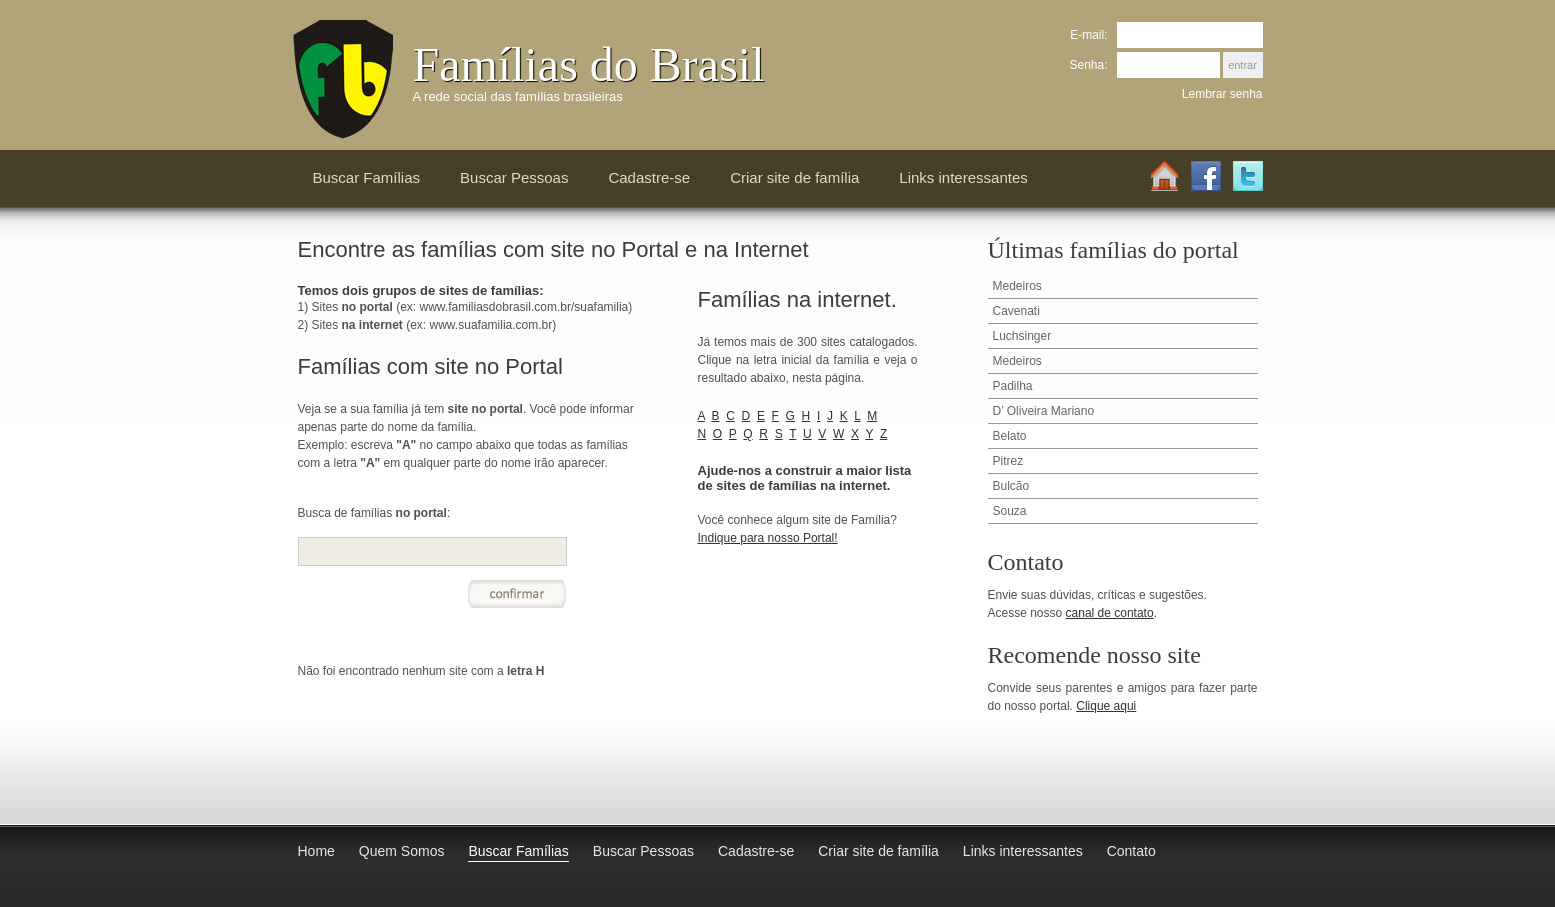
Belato (1010, 436)
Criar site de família (794, 177)
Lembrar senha (1222, 94)
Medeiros (1017, 286)
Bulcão (1011, 486)
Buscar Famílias (367, 177)
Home (1164, 177)
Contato (1131, 851)
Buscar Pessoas (514, 177)
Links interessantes (963, 177)
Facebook (1206, 177)
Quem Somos (402, 851)
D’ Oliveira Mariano (1044, 411)
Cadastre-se (649, 177)
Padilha (1013, 386)
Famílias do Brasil (589, 64)
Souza (1010, 511)
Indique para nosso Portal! (768, 538)
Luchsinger (1022, 336)
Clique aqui (1106, 706)
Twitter (1248, 177)
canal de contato (1110, 613)
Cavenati (1016, 311)
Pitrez (1008, 461)
